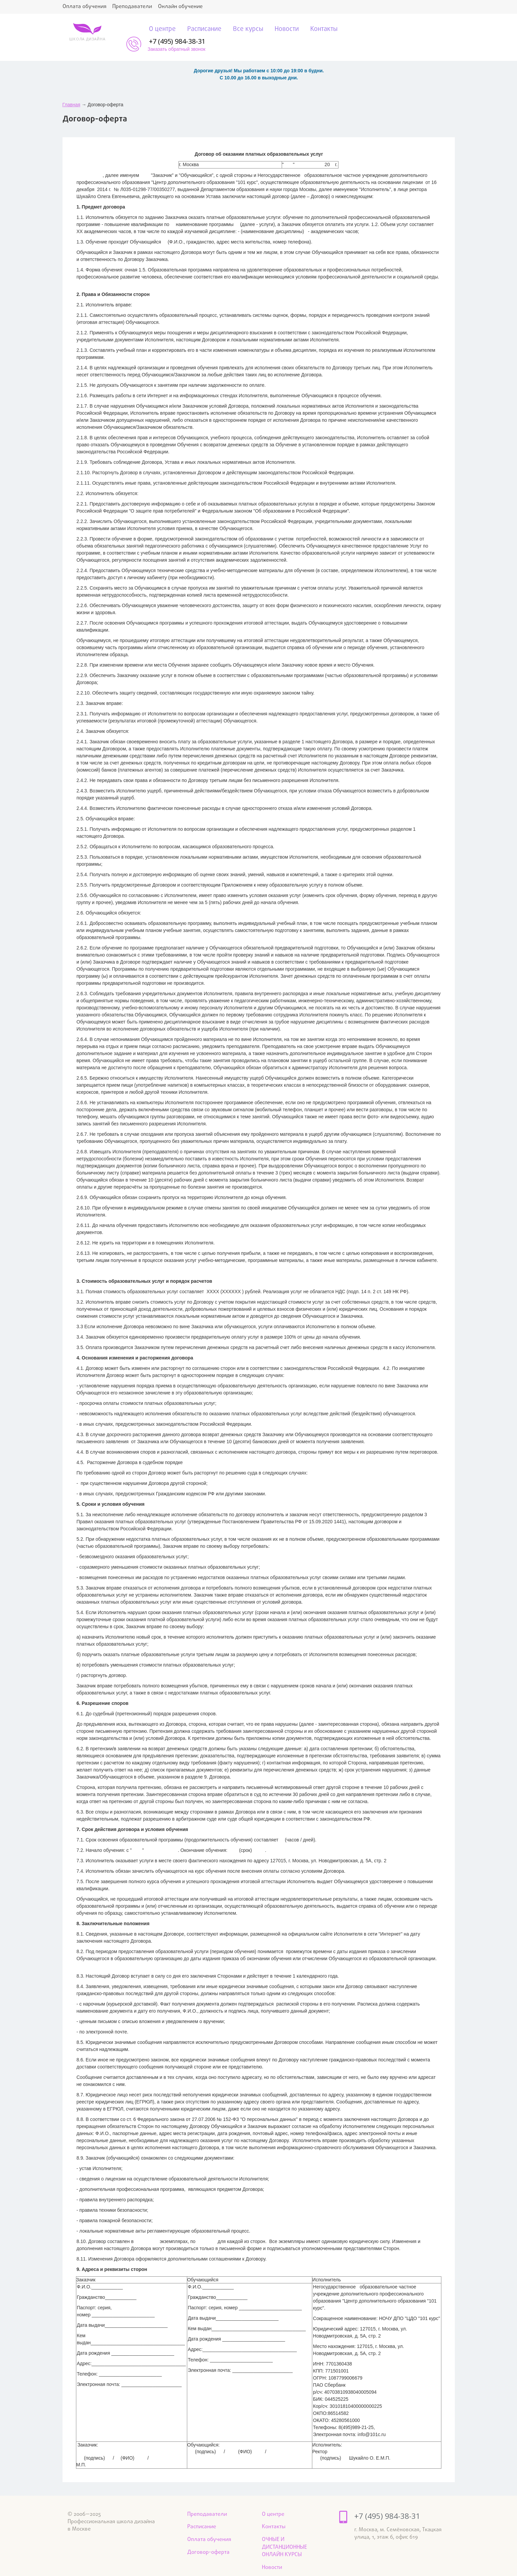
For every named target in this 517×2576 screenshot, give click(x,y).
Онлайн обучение (184, 7)
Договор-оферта (209, 2539)
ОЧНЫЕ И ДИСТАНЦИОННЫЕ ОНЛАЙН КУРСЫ (286, 2534)
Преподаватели (134, 7)
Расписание (185, 30)
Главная (71, 90)
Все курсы (230, 30)
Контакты (308, 30)
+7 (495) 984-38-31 (421, 26)
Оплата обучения (85, 7)
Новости (270, 30)
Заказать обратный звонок (421, 34)
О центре (142, 30)
